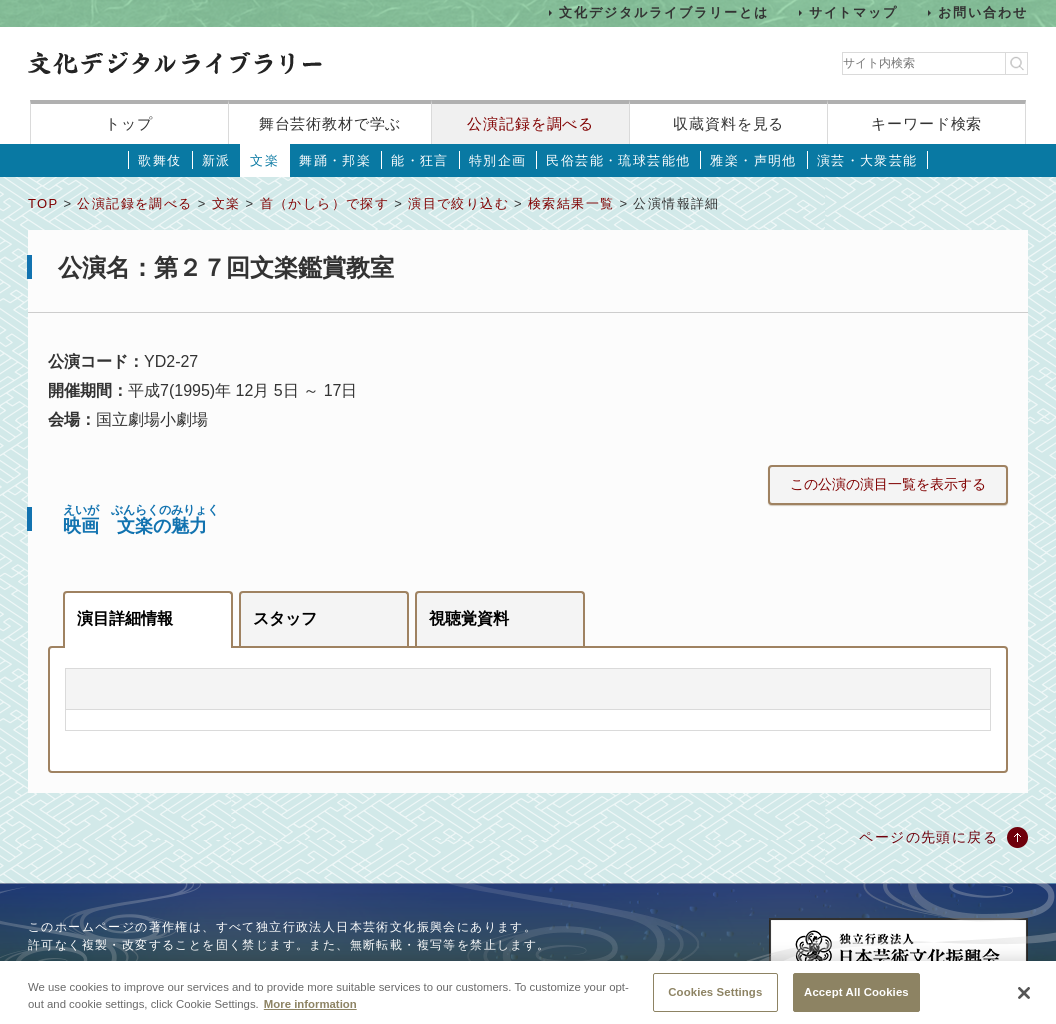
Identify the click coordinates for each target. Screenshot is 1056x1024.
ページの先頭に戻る (928, 837)
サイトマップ (854, 12)
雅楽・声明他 (753, 160)
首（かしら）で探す (325, 203)
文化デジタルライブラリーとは (663, 12)
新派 (216, 160)
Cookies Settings (715, 1000)
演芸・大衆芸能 (867, 160)
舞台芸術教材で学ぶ (330, 123)
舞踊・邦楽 (335, 160)
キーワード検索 (926, 123)
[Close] (1024, 1002)
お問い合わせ (983, 12)
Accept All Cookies (856, 1000)
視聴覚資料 (469, 618)
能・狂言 (420, 160)
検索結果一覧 (571, 203)
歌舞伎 (159, 160)
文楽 (264, 160)
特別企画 (498, 160)
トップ (129, 123)
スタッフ (285, 618)
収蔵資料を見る (728, 123)
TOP (43, 203)
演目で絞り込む (458, 203)
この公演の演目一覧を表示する (888, 484)
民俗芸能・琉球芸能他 (618, 160)
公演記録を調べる (530, 123)
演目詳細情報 (125, 618)
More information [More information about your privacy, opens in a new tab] (310, 1012)
